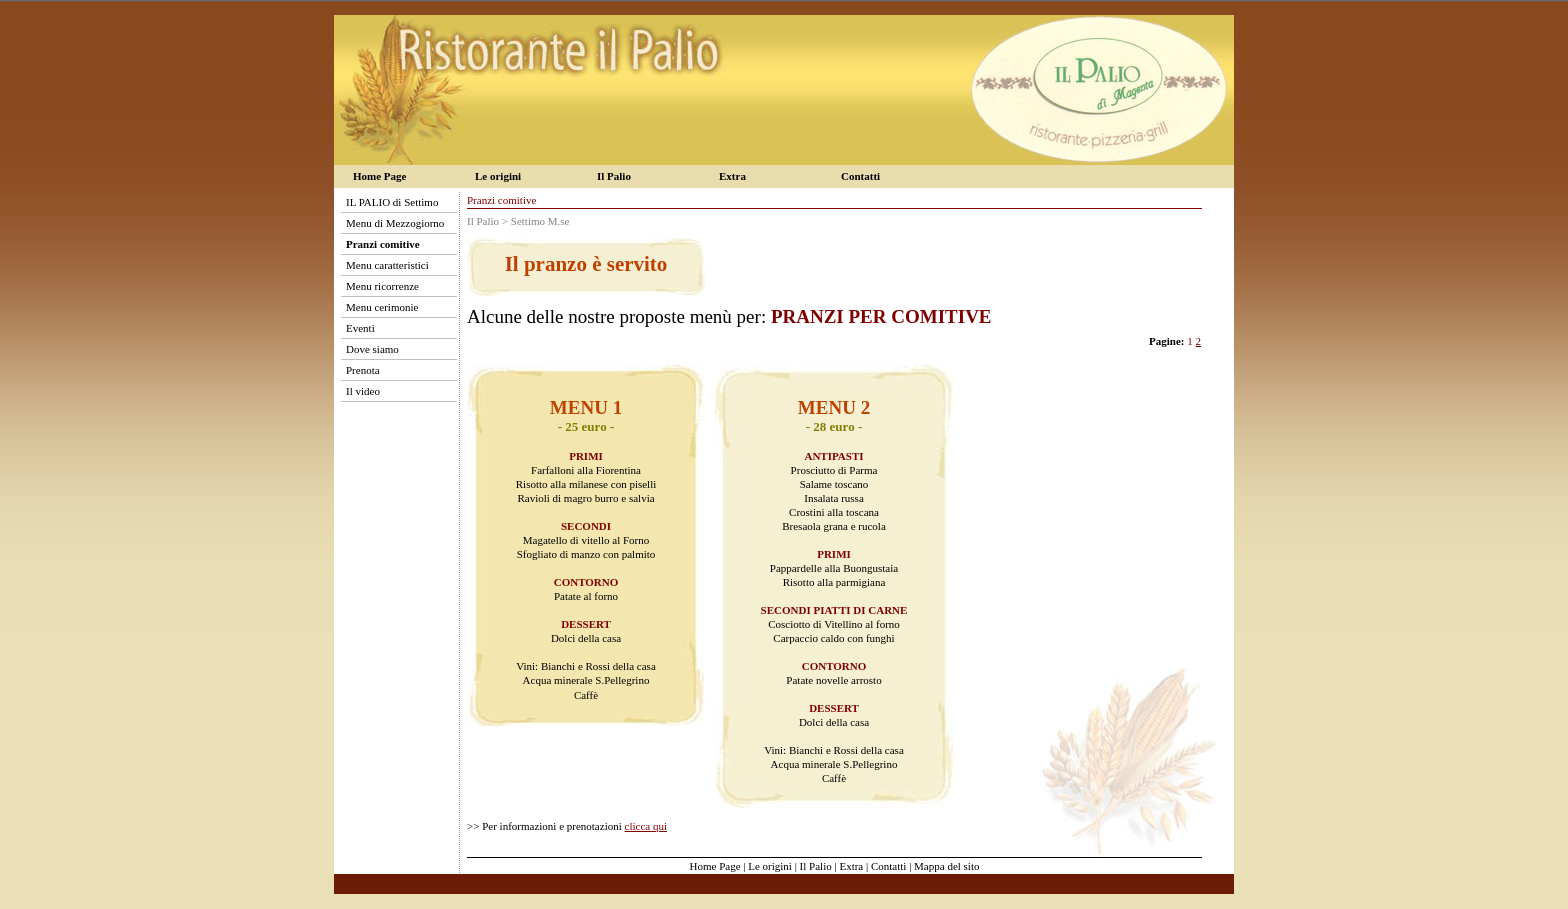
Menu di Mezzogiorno (395, 223)
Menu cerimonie (382, 307)
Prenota (363, 370)
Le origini (498, 176)
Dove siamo (372, 349)
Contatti (860, 176)
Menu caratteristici (387, 265)
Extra (732, 176)
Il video (363, 391)
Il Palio (614, 176)
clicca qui (646, 826)
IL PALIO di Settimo (392, 202)
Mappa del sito (946, 866)
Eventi (360, 328)
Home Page (379, 176)
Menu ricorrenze (382, 286)
